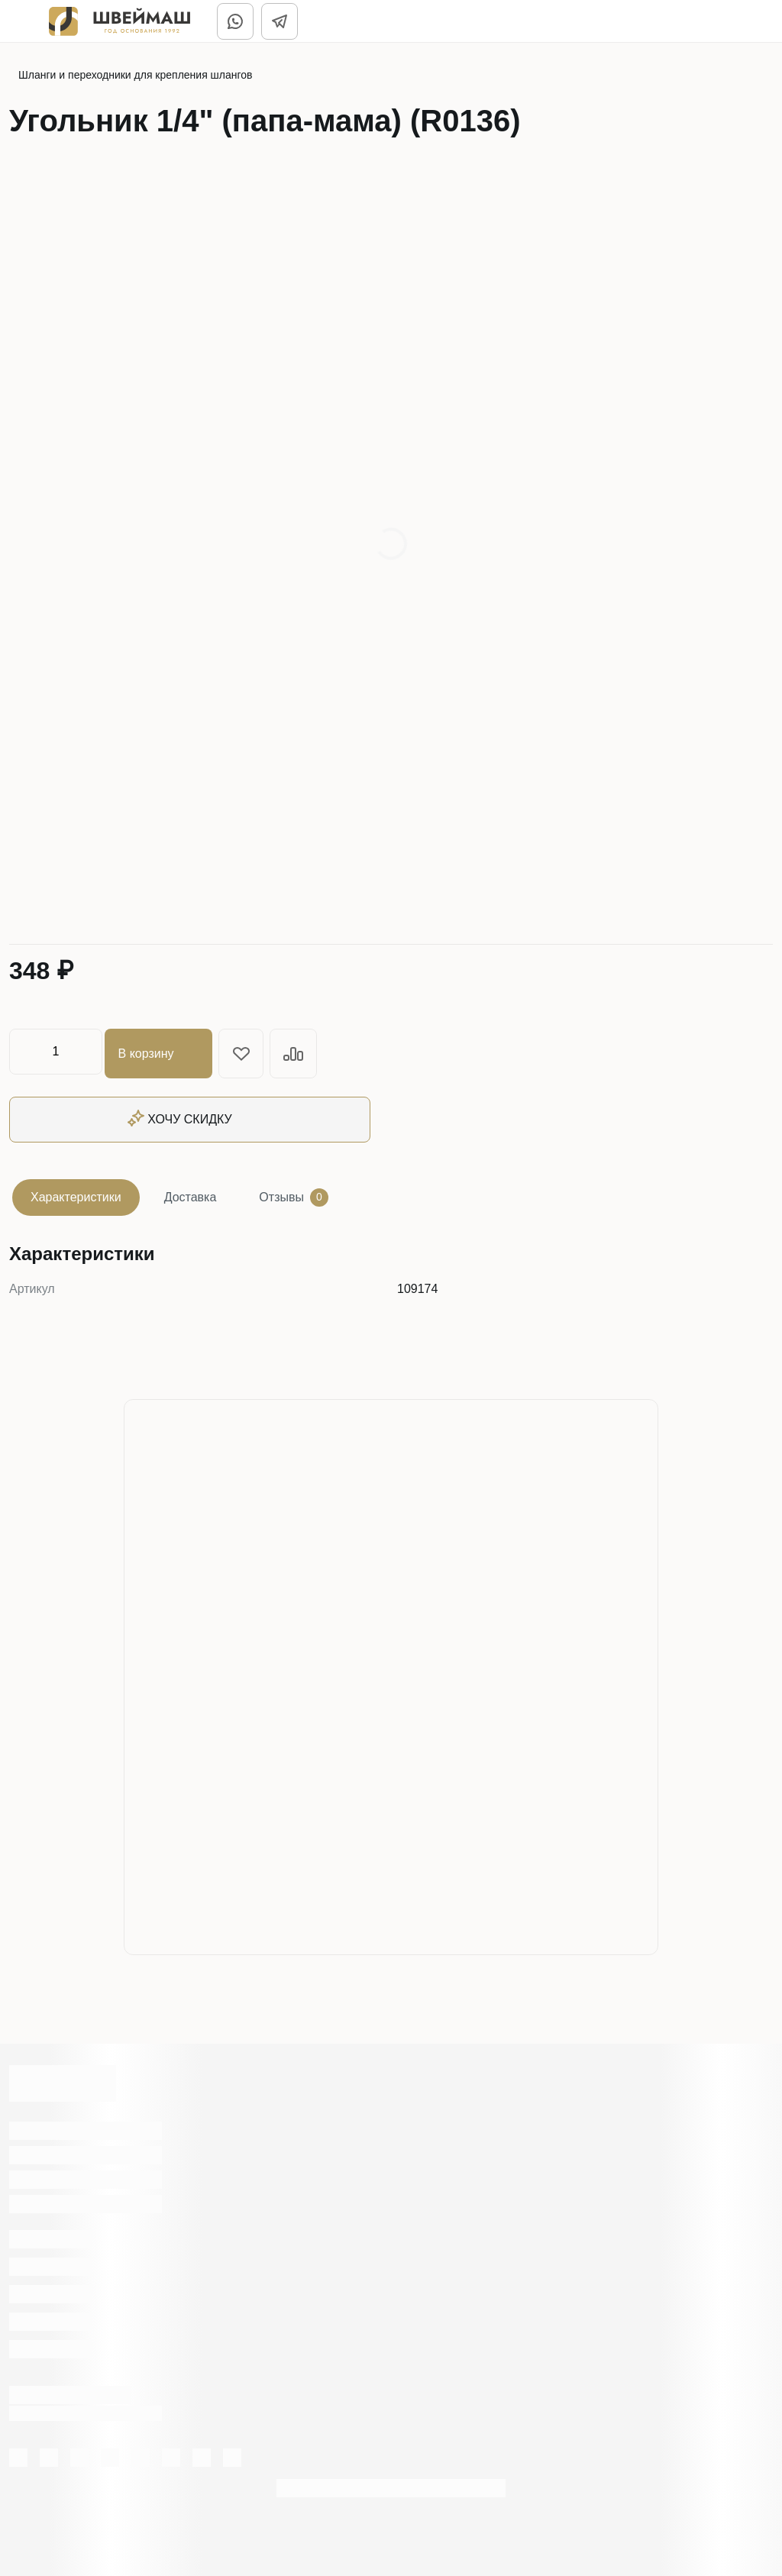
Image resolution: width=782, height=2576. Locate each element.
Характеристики (76, 1193)
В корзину (162, 1051)
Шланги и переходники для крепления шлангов (135, 75)
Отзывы (293, 1194)
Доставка (190, 1193)
